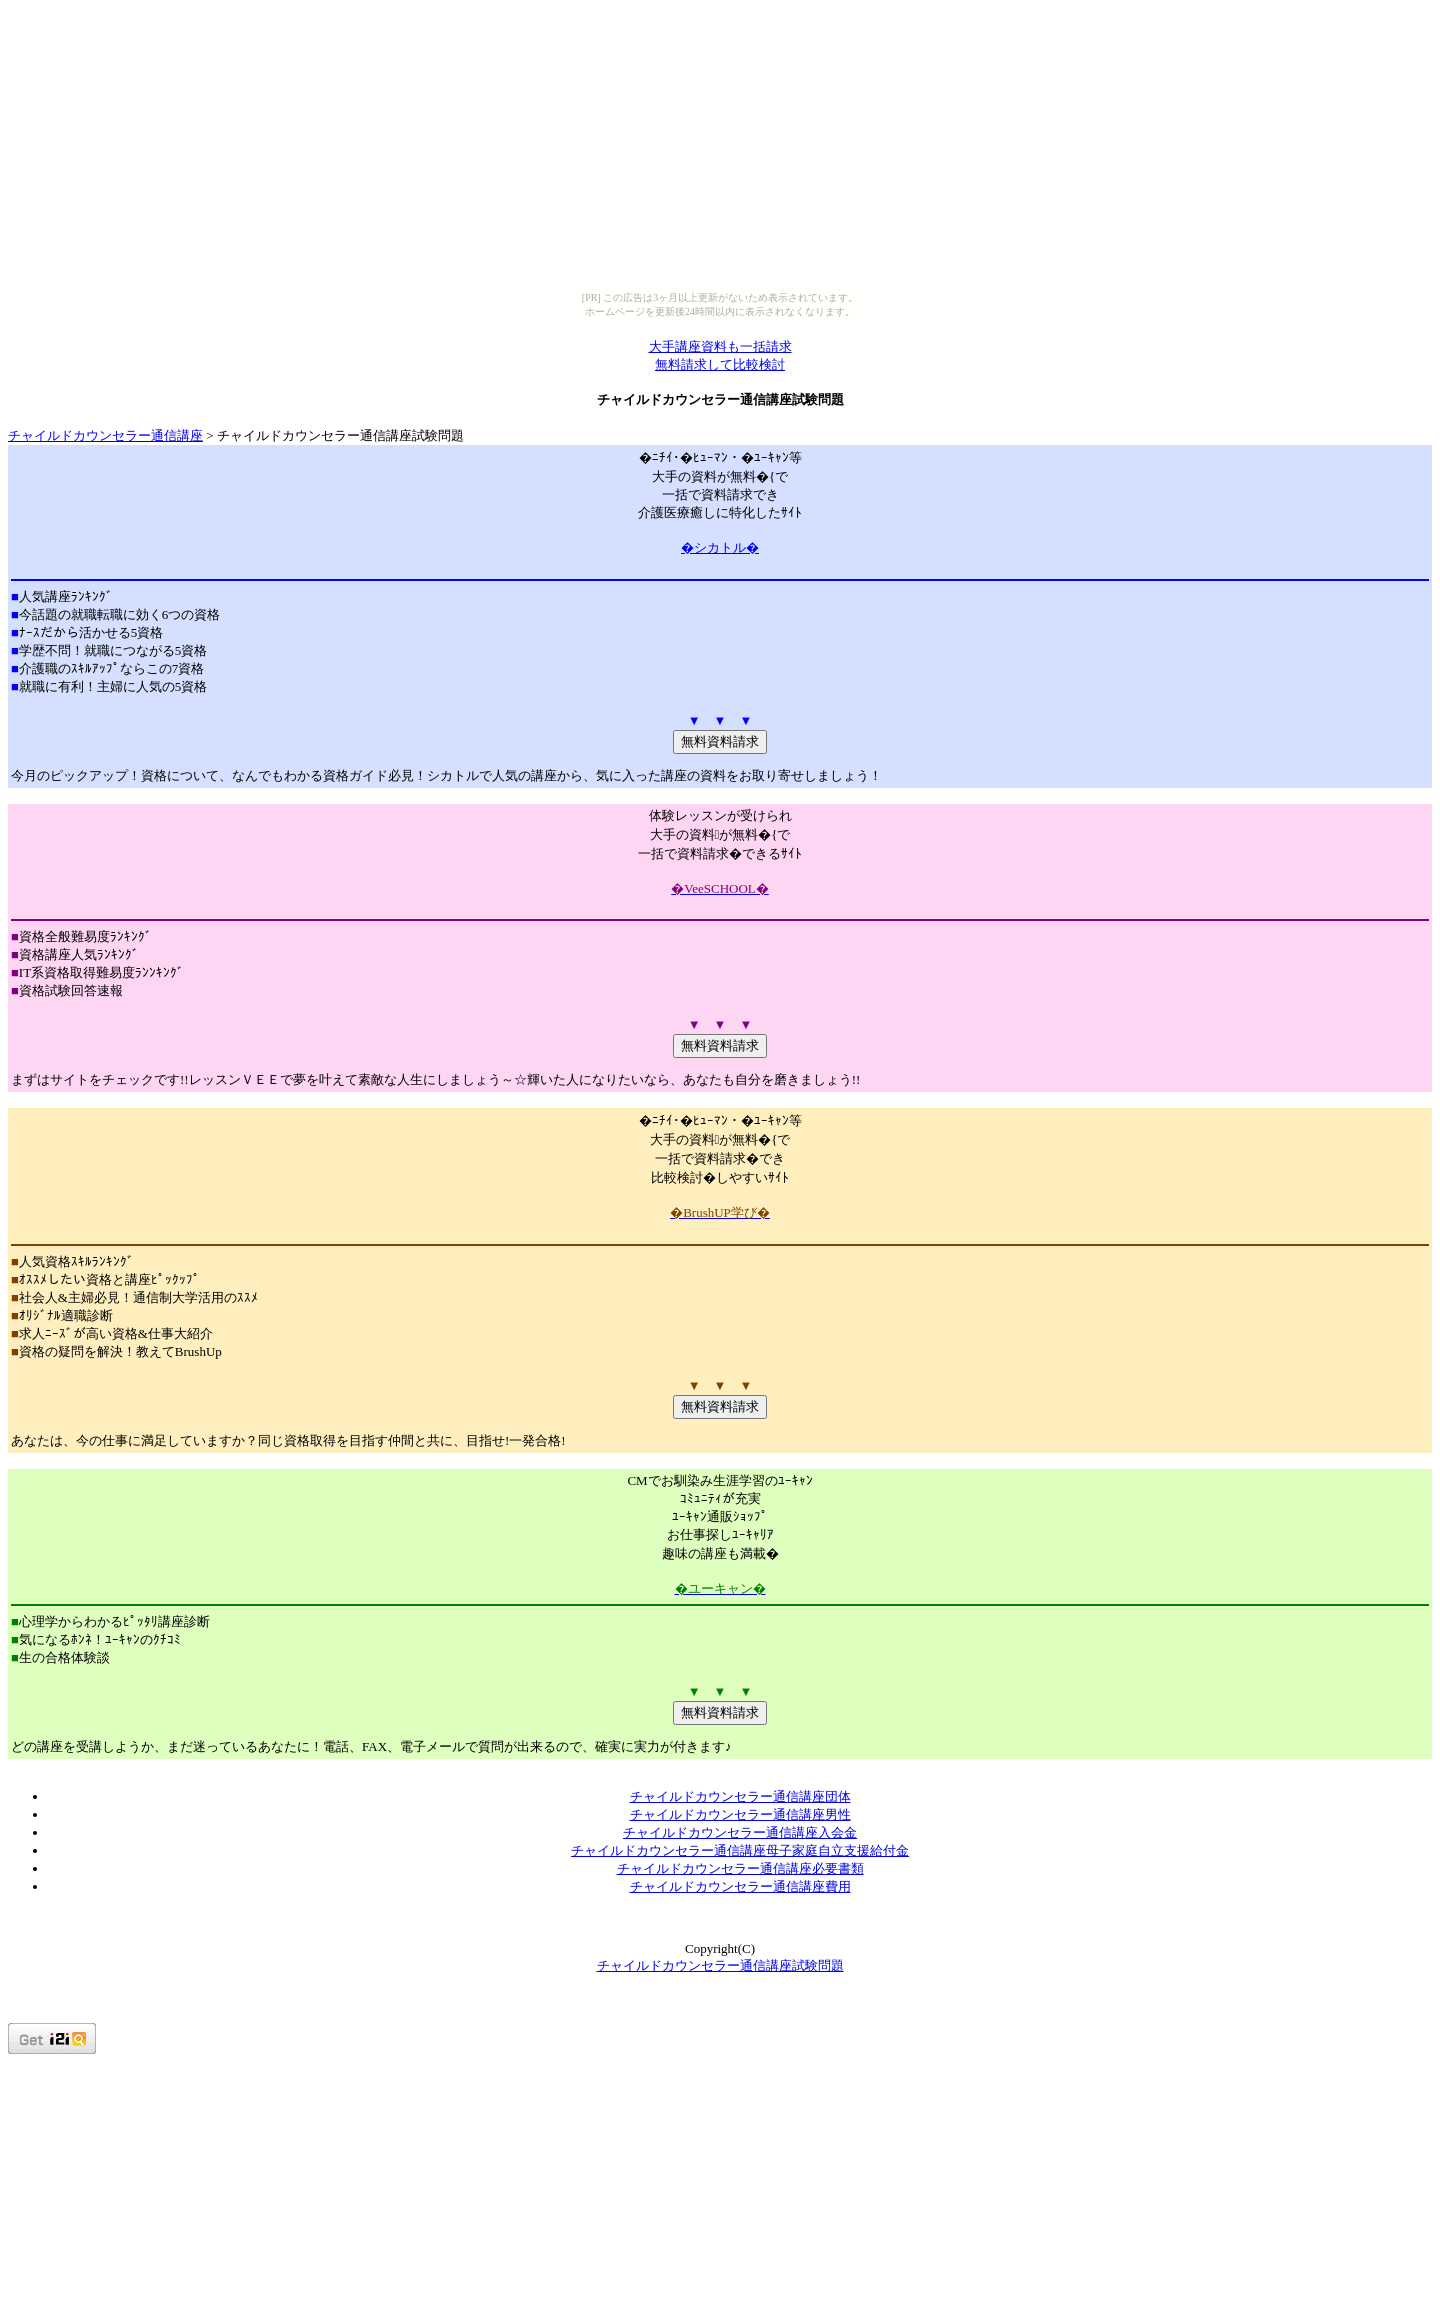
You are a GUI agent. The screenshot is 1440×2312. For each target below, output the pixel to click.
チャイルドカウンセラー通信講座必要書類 (740, 1868)
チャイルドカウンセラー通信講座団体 (740, 1796)
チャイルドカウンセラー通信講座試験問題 (720, 1965)
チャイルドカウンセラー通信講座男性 (740, 1814)
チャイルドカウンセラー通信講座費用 (740, 1886)
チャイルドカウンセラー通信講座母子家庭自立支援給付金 (740, 1850)
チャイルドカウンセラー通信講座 (105, 435)
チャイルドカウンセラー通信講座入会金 (740, 1832)
